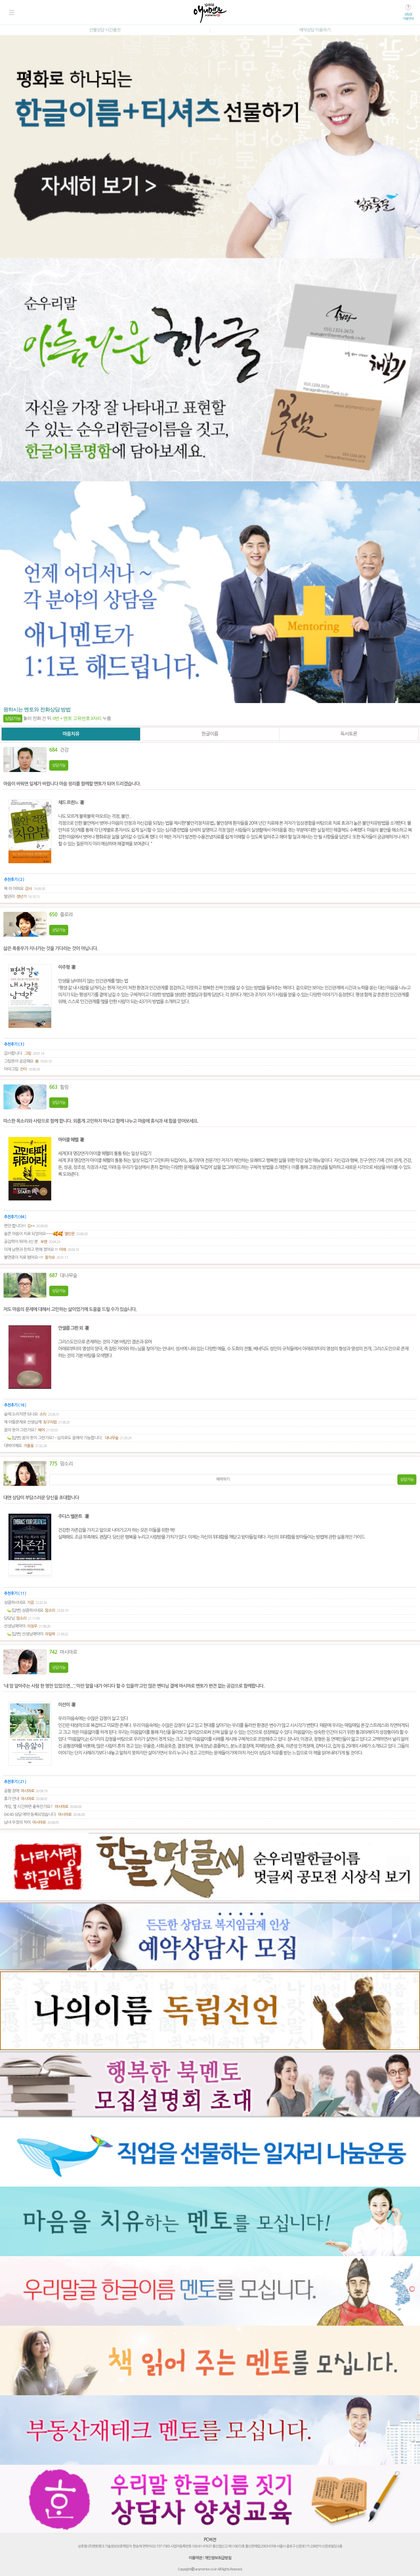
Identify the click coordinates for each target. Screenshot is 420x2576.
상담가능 (58, 765)
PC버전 (210, 2540)
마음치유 (71, 734)
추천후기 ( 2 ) (14, 880)
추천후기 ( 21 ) (15, 1782)
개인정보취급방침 (217, 2558)
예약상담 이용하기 (314, 30)
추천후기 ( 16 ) (15, 1405)
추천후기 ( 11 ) (15, 1593)
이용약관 (195, 2558)
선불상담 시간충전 (104, 30)
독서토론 (348, 733)
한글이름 (209, 733)
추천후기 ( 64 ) (15, 1217)
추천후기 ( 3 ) (14, 1044)
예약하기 (222, 1479)
